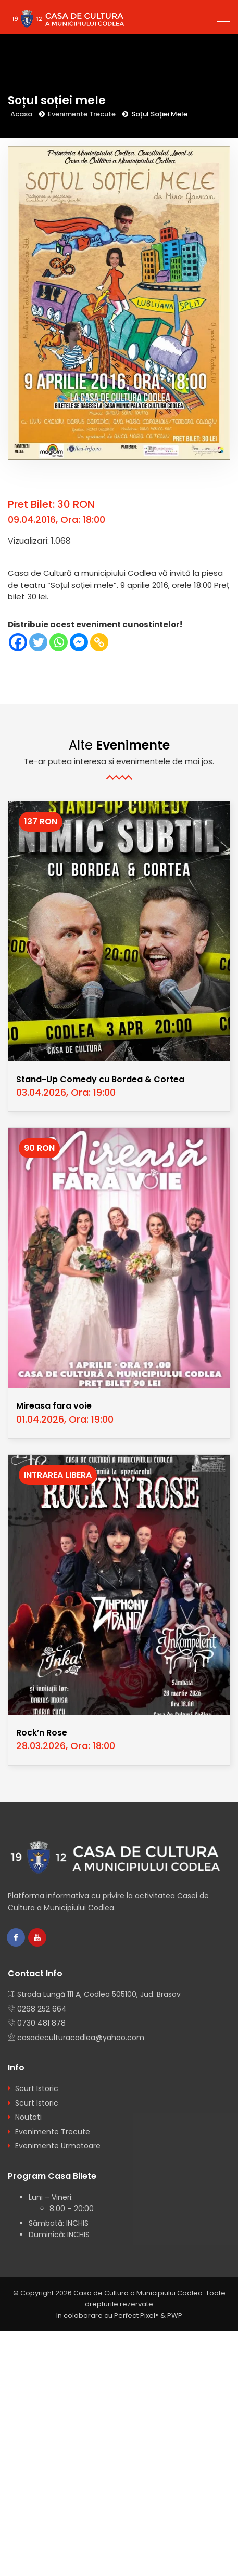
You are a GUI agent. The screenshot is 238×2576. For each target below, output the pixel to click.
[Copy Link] (99, 642)
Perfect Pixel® (136, 2315)
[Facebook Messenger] (79, 642)
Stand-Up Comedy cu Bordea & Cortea (100, 1079)
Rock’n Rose (41, 1733)
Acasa (21, 114)
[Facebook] (18, 642)
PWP (174, 2315)
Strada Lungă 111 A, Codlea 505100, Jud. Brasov (99, 1994)
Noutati (28, 2117)
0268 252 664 (42, 2009)
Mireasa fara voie (54, 1406)
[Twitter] (38, 642)
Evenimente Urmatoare (58, 2145)
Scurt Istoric (36, 2088)
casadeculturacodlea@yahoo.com (80, 2037)
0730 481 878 (41, 2023)
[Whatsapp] (58, 642)
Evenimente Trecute (82, 114)
